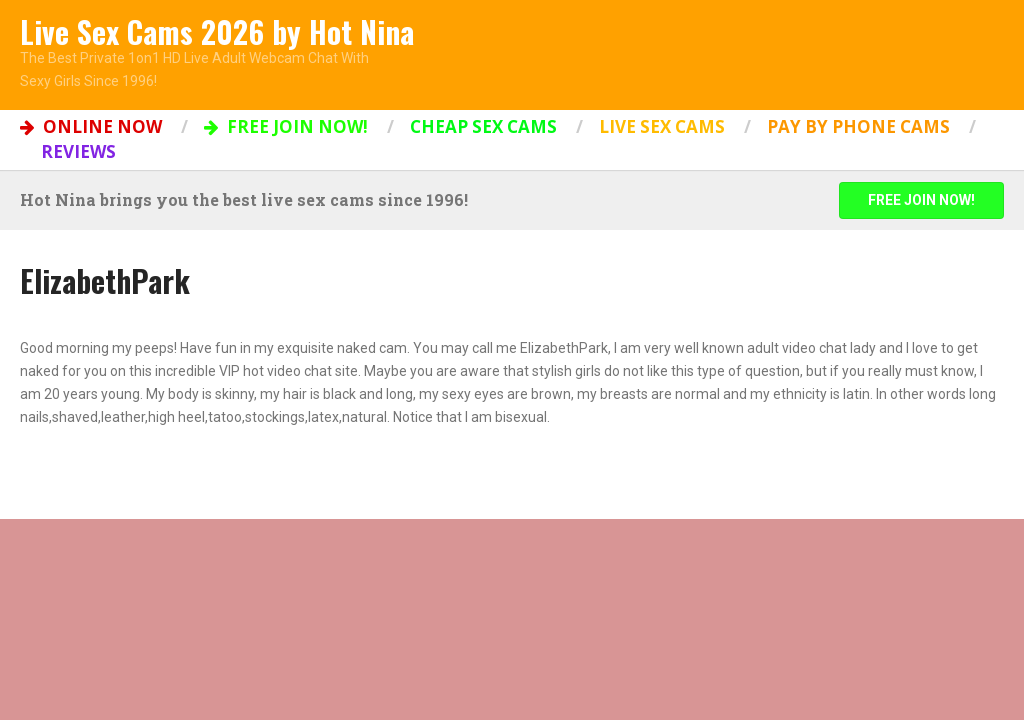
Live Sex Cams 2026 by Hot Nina (217, 32)
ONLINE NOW (91, 126)
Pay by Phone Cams (858, 126)
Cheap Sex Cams (483, 126)
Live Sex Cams (662, 126)
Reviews (78, 151)
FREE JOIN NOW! (286, 126)
